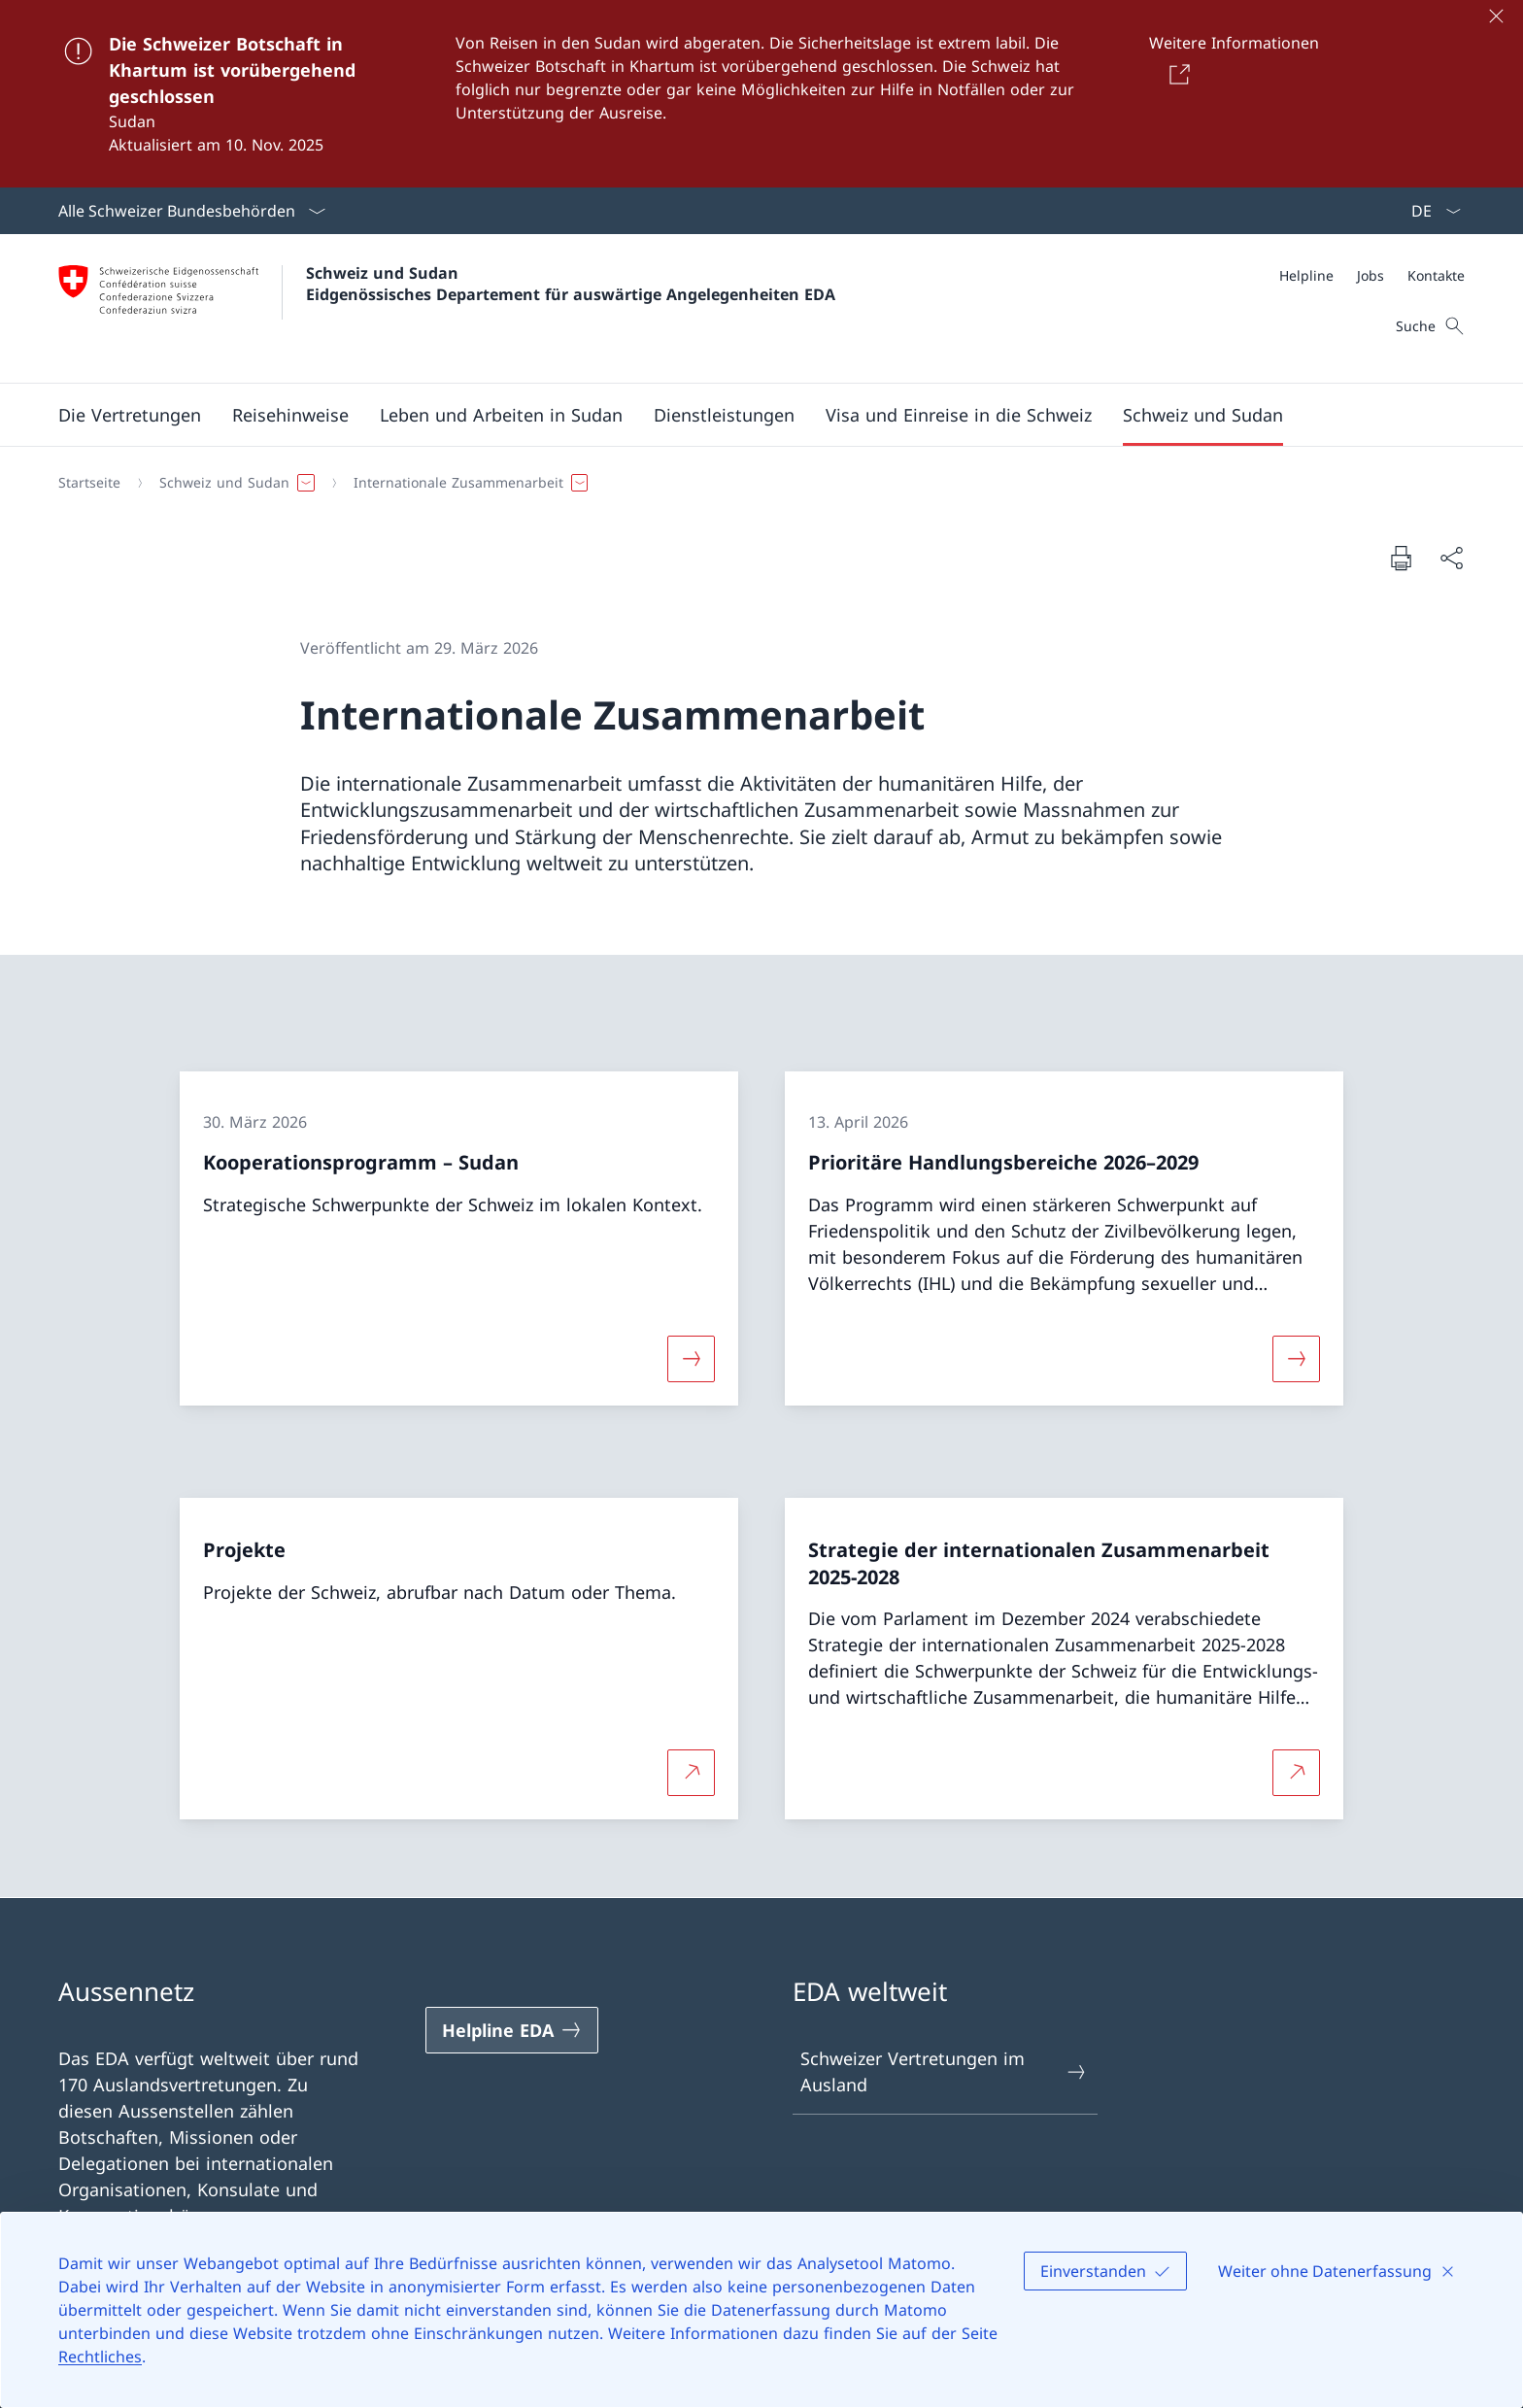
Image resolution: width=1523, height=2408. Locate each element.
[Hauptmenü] (746, 415)
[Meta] (1372, 275)
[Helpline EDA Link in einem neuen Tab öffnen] (511, 2030)
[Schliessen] (1495, 15)
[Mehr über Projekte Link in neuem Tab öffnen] (690, 1772)
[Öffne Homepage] (446, 308)
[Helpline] (1306, 275)
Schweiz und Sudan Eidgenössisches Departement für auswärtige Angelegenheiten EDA (570, 283)
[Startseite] (89, 482)
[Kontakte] (1436, 275)
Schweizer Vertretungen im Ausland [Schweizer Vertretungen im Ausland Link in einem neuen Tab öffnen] (944, 2071)
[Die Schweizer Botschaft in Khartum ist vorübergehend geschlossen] (761, 93)
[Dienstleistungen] (724, 415)
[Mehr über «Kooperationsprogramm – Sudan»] (690, 1358)
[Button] (1175, 73)
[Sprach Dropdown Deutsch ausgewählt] (1430, 210)
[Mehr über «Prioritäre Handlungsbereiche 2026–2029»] (1296, 1358)
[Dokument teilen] (1451, 558)
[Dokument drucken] (1400, 557)
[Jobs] (1370, 275)
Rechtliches (100, 2356)
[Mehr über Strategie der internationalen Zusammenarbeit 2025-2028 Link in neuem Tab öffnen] (1296, 1772)
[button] (130, 415)
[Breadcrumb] (754, 482)
